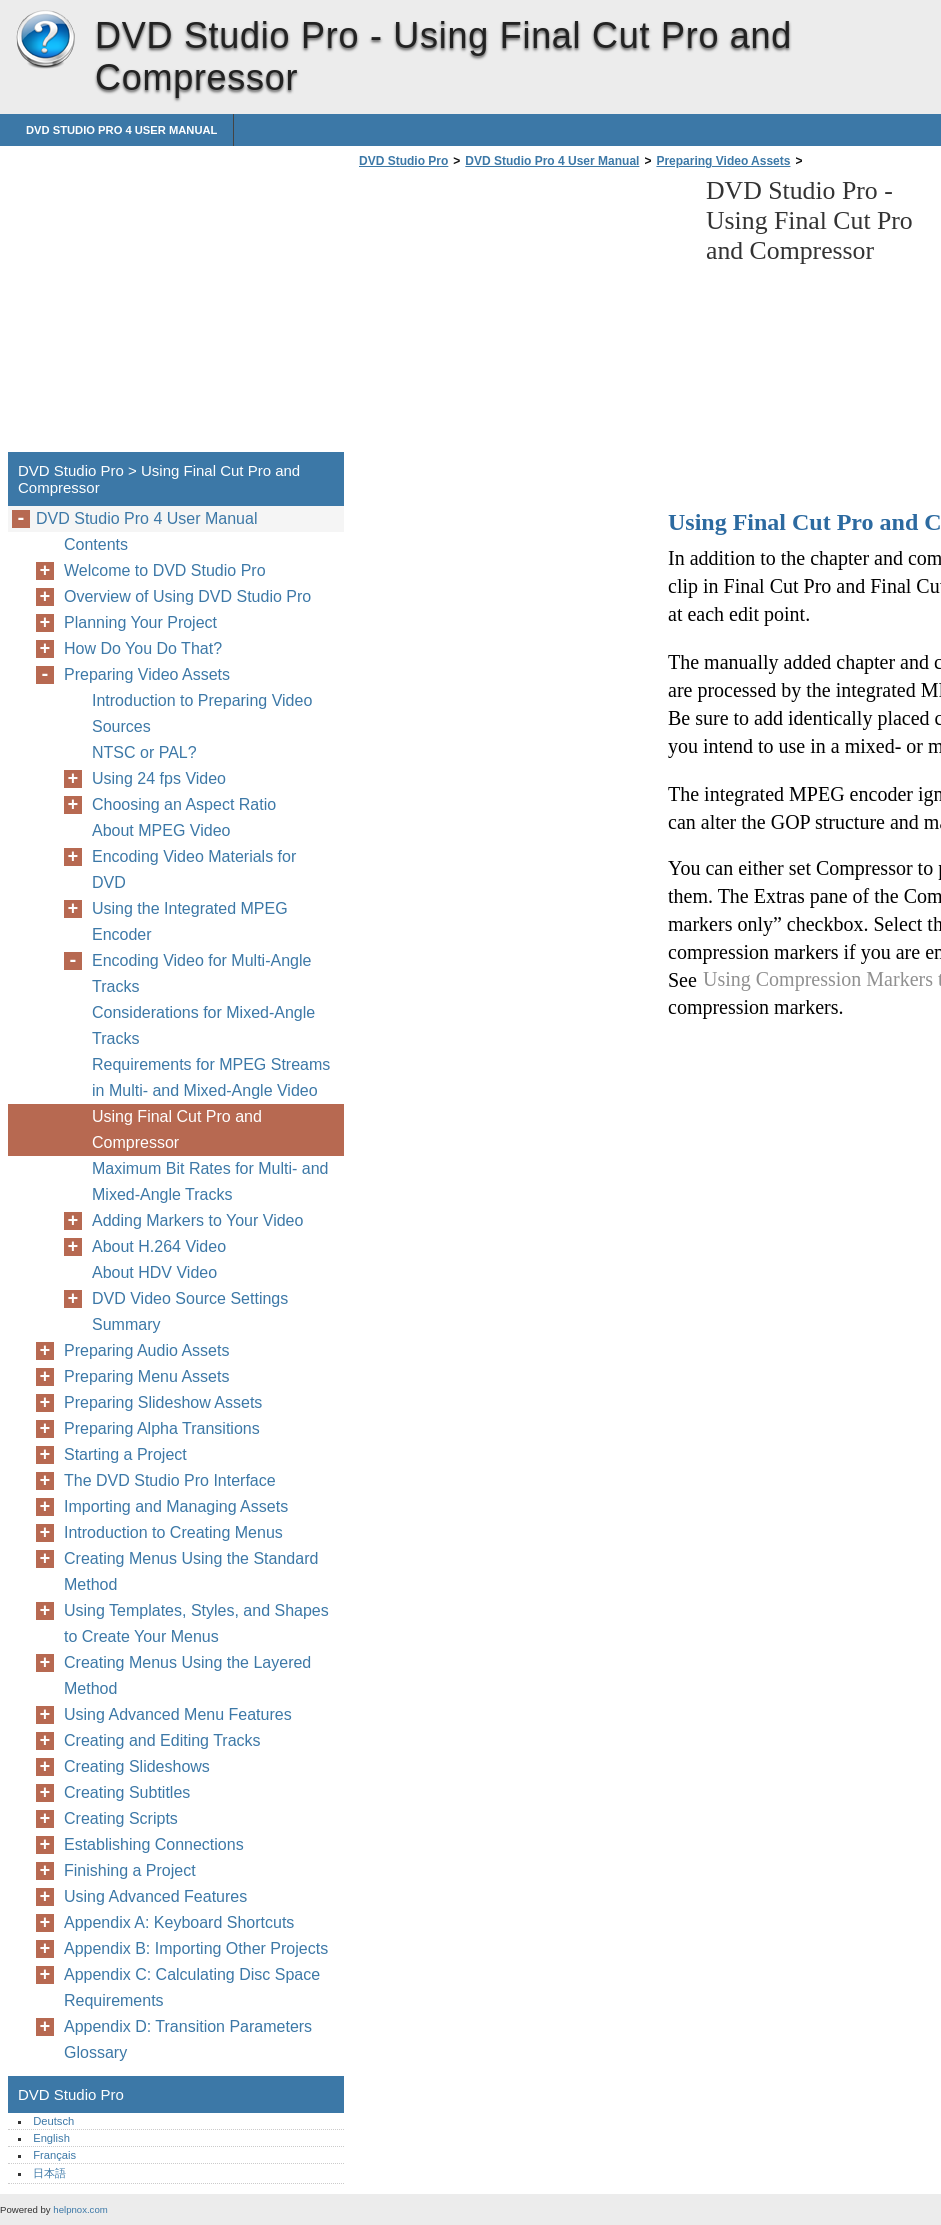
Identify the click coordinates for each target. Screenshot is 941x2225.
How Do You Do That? (143, 648)
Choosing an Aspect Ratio (184, 804)
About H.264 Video (159, 1246)
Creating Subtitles (127, 1792)
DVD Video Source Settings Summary (190, 1311)
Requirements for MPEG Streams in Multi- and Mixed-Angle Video (211, 1077)
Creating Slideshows (137, 1766)
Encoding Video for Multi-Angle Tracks (201, 973)
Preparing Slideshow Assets (163, 1402)
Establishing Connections (154, 1844)
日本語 (49, 2173)
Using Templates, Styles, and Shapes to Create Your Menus (196, 1623)
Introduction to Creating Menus (173, 1532)
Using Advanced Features (155, 1896)
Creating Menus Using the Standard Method (191, 1571)
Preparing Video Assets (723, 161)
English (51, 2138)
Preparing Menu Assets (146, 1376)
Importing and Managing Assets (176, 1506)
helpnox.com (80, 2209)
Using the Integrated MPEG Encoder (190, 921)
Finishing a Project (130, 1870)
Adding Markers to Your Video (197, 1220)
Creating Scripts (121, 1818)
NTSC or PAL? (144, 752)
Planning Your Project (140, 622)
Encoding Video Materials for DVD (194, 869)
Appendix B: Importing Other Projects (196, 1948)
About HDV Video (154, 1272)
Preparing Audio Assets (146, 1350)
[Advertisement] (522, 316)
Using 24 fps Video (159, 778)
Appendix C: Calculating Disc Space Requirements (192, 1987)
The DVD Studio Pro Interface (170, 1480)
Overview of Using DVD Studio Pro (187, 596)
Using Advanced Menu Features (178, 1714)
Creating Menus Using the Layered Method (187, 1675)
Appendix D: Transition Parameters (188, 2026)
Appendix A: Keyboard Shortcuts (179, 1922)
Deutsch (53, 2121)
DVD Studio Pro (45, 40)
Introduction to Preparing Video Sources (202, 713)
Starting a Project (125, 1454)
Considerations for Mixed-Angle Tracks (203, 1025)
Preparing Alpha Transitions (162, 1428)
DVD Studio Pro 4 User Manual (121, 130)
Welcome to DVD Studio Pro (165, 570)
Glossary (95, 2052)
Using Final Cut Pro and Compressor (177, 1129)
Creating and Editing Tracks (162, 1740)
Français (54, 2155)
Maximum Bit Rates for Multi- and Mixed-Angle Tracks (210, 1181)
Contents (96, 544)
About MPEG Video (161, 830)
